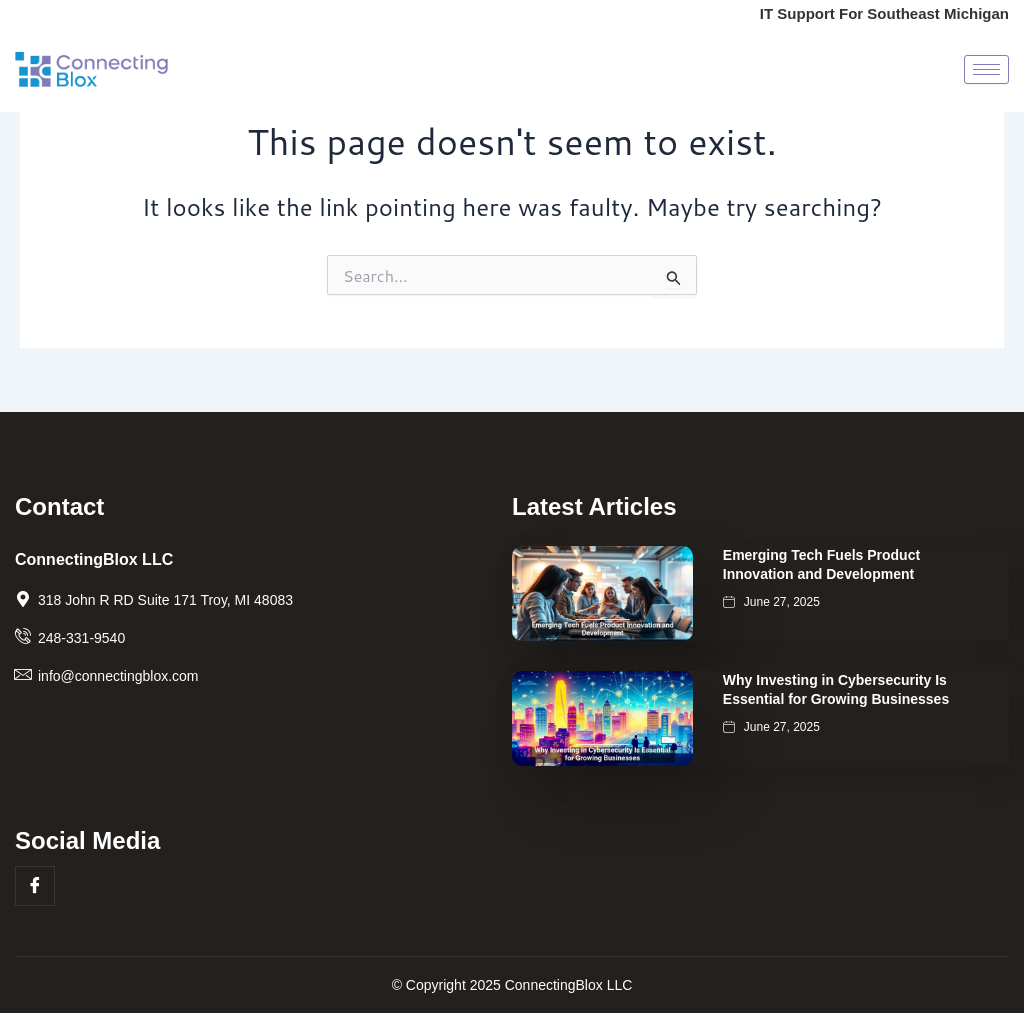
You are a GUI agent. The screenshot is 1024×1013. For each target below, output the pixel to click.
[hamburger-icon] (986, 71)
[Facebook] (35, 886)
